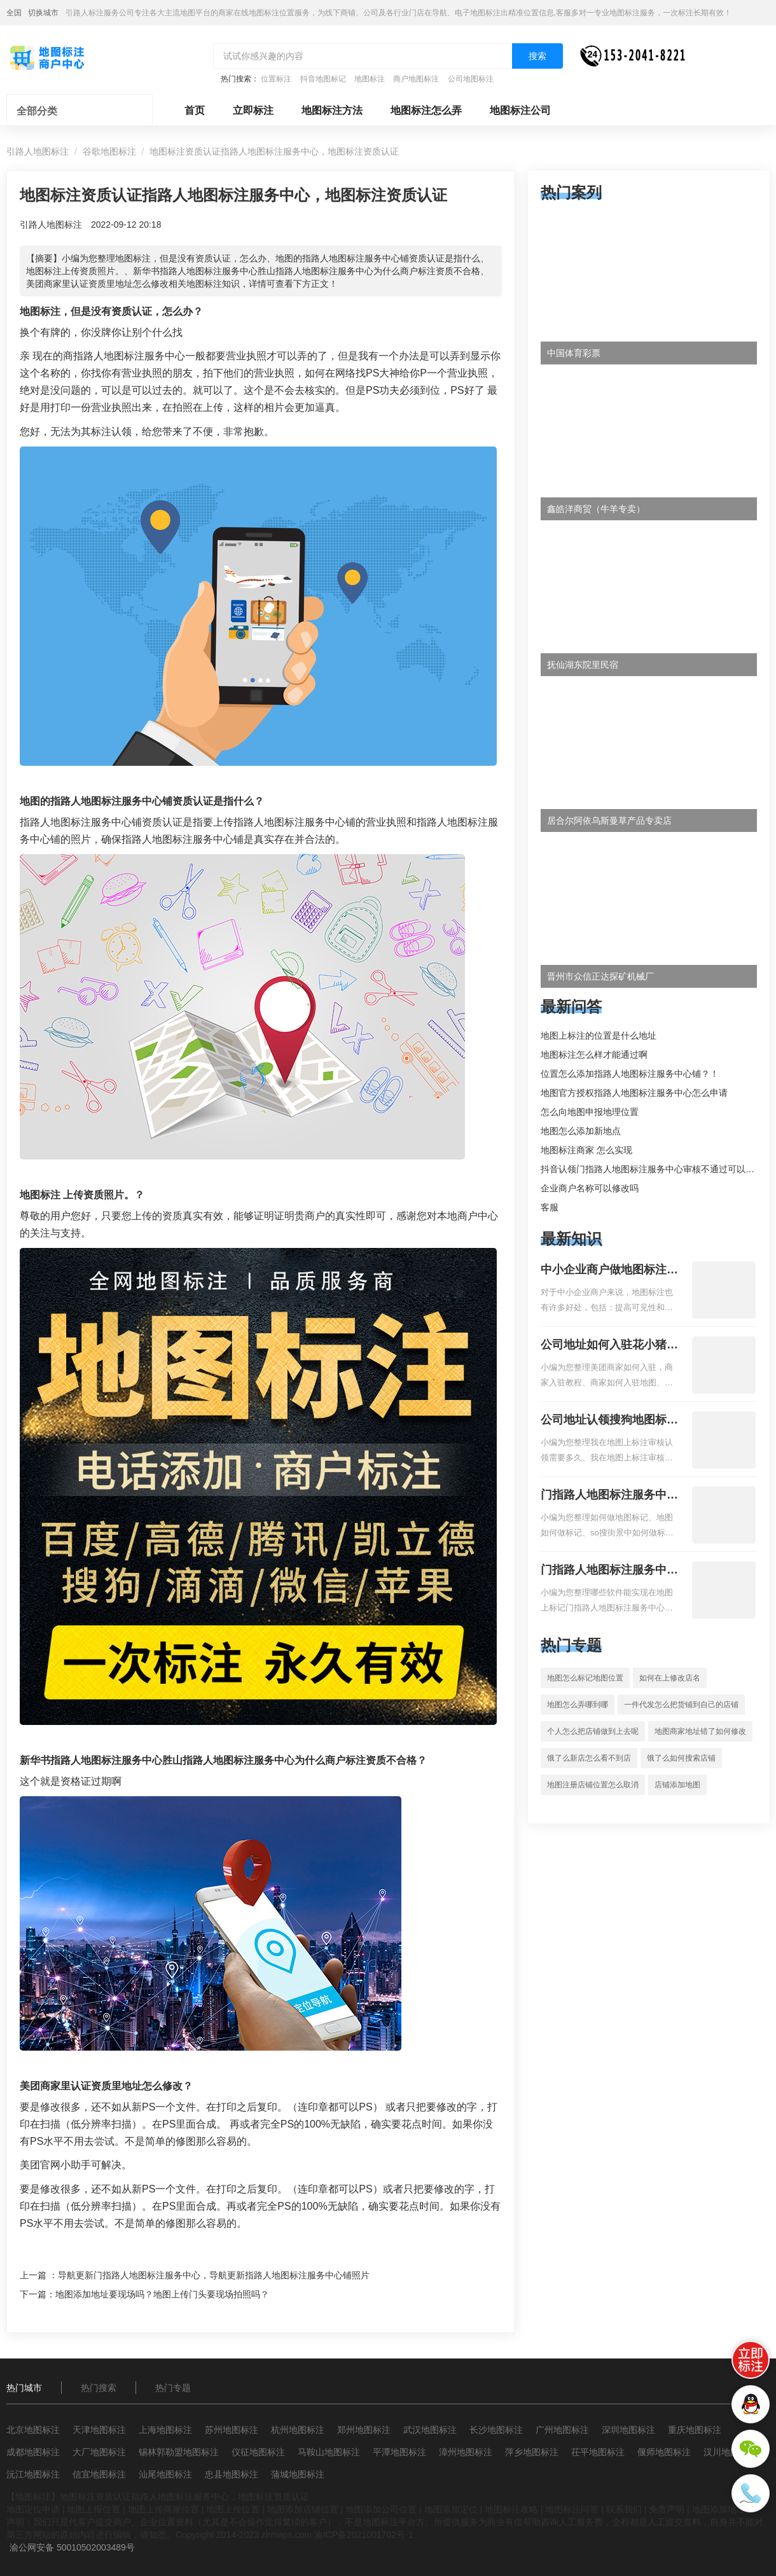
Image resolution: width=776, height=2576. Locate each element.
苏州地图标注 (231, 2430)
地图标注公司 (520, 110)
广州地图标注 (562, 2430)
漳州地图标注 (465, 2452)
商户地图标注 (416, 78)
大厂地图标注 (99, 2452)
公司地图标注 (471, 78)
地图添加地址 (718, 2509)
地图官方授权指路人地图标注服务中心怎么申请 (634, 1093)
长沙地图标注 (496, 2430)
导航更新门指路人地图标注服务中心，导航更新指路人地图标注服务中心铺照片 (214, 2275)
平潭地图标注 (399, 2452)
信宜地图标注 (99, 2474)
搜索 (537, 56)
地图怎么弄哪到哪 (577, 1704)
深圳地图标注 (628, 2430)
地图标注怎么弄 (426, 110)
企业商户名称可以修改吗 (590, 1188)
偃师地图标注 (664, 2452)
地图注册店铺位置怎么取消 (593, 1784)
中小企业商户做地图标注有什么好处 (609, 1270)
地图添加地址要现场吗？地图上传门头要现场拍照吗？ (162, 2294)
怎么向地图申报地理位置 (590, 1112)
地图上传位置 (233, 2509)
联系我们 (624, 2509)
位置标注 (276, 78)
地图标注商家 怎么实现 (586, 1150)
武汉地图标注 (430, 2430)
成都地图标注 (33, 2452)
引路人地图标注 (37, 151)
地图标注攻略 (511, 2509)
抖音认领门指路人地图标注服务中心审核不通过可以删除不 (656, 1169)
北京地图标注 (33, 2430)
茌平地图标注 (598, 2452)
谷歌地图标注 (109, 151)
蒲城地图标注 (297, 2474)
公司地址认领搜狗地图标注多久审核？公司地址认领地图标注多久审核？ (609, 1421)
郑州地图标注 (364, 2430)
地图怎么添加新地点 (581, 1131)
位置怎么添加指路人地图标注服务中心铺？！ (630, 1074)
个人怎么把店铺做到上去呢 (593, 1731)
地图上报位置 (93, 2509)
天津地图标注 (99, 2430)
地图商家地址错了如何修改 (700, 1731)
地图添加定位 (451, 2509)
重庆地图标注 (694, 2430)
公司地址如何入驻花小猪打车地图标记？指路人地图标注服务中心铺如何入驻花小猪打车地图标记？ (609, 1346)
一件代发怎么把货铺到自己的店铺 (681, 1704)
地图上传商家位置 (163, 2509)
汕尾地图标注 (165, 2474)
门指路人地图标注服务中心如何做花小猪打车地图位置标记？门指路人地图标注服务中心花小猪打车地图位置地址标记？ (609, 1496)
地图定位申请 (33, 2509)
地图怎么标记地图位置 (585, 1677)
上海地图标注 (165, 2430)
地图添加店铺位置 (302, 2509)
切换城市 (43, 12)
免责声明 (666, 2509)
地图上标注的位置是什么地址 (598, 1035)
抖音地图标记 (323, 78)
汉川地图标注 (730, 2452)
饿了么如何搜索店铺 (681, 1758)
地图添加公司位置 (381, 2509)
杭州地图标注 (297, 2430)
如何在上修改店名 (669, 1677)
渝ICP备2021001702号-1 (363, 2535)
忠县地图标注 (231, 2474)
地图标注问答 (572, 2509)
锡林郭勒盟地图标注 (179, 2452)
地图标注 (369, 78)
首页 (194, 110)
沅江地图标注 (33, 2474)
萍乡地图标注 (531, 2452)
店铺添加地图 (677, 1784)
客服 (549, 1207)
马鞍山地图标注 (329, 2452)
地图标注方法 (332, 110)
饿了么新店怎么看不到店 (589, 1758)
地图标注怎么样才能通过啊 (594, 1054)
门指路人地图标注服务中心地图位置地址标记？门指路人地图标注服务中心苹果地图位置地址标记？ (609, 1571)
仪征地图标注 (258, 2452)
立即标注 (253, 110)
